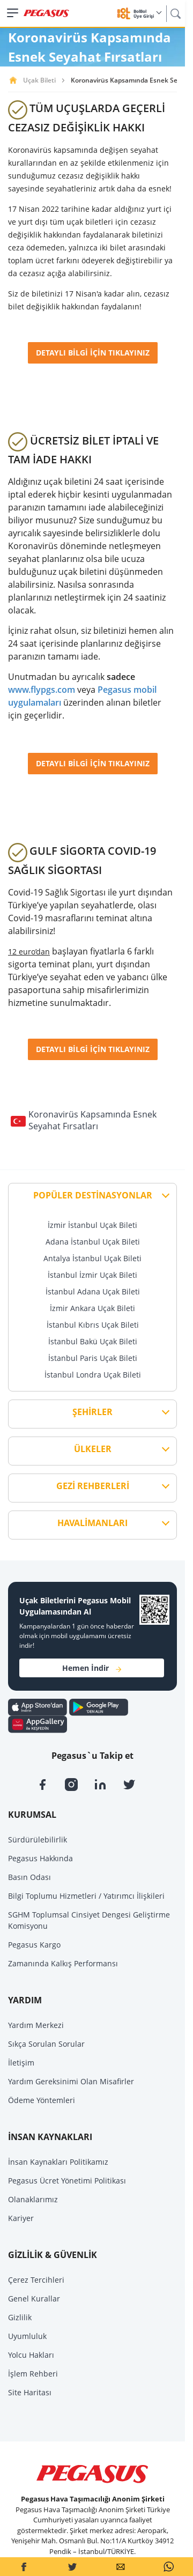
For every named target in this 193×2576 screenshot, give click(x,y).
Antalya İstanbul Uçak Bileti (92, 1258)
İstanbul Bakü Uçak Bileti (92, 1341)
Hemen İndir (91, 1668)
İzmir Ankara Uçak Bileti (92, 1308)
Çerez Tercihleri (36, 2280)
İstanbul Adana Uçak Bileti (93, 1291)
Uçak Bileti (39, 80)
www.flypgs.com (41, 689)
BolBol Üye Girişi (147, 14)
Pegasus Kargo (34, 1945)
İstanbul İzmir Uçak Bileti (92, 1275)
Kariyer (21, 2218)
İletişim (21, 2062)
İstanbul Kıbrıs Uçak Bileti (93, 1325)
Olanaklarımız (33, 2199)
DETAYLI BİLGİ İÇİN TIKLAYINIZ (93, 352)
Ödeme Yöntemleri (41, 2100)
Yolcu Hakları (31, 2355)
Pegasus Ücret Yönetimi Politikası (67, 2180)
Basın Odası (29, 1877)
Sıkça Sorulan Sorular (46, 2044)
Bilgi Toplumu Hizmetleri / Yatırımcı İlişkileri (86, 1896)
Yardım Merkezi (36, 2025)
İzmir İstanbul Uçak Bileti (92, 1225)
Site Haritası (29, 2392)
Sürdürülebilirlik (37, 1839)
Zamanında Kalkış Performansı (63, 1963)
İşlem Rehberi (33, 2373)
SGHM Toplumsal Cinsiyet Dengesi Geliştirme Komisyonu (89, 1920)
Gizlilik (20, 2317)
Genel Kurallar (34, 2298)
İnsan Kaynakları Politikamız (58, 2162)
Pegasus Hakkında (40, 1858)
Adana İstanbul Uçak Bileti (93, 1242)
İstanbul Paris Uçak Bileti (92, 1358)
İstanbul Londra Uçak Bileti (92, 1375)
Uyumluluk (27, 2336)
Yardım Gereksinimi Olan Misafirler (71, 2081)
